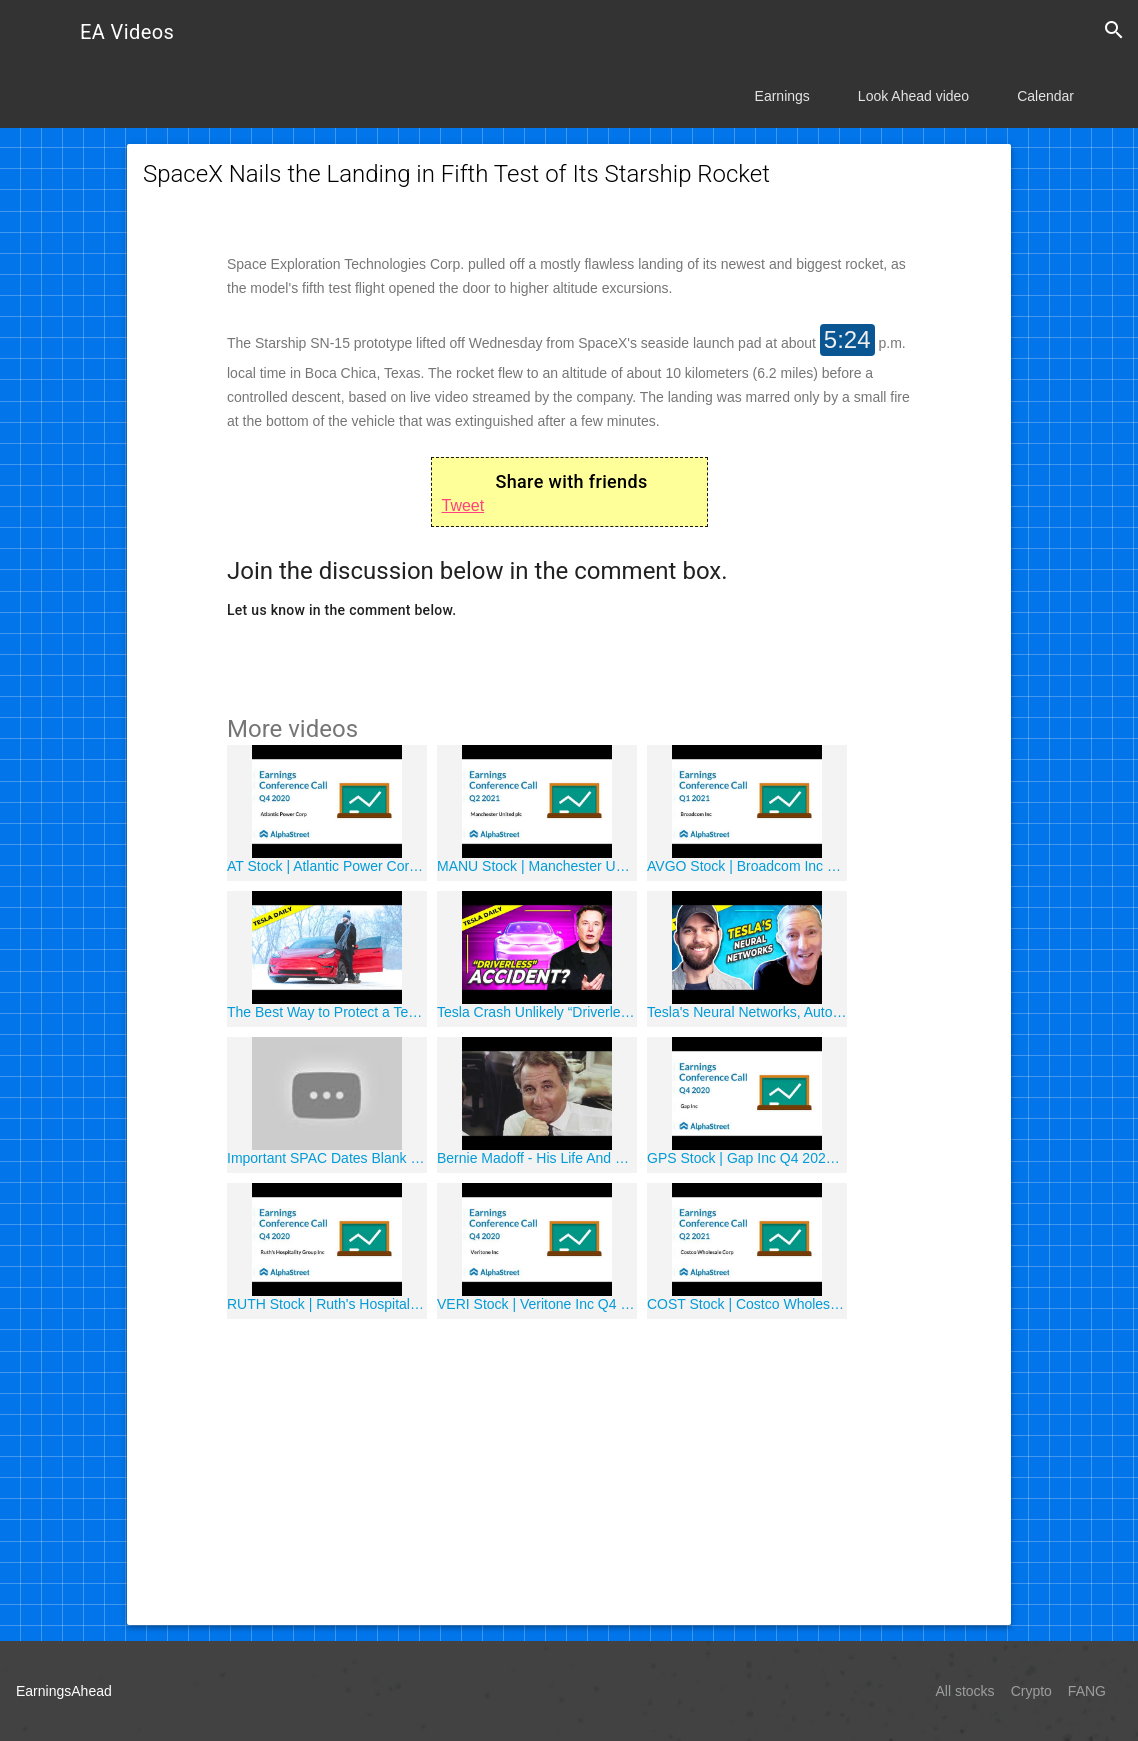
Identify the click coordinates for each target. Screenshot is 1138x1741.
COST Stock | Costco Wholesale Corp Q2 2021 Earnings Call (747, 1304)
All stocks (965, 1691)
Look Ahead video (913, 96)
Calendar (1045, 96)
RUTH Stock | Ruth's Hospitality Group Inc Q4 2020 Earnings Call (327, 1304)
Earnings (782, 96)
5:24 (847, 339)
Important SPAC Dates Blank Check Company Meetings (327, 1158)
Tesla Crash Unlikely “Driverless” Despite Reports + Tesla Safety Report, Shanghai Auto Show (537, 1012)
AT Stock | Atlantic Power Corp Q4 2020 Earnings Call (327, 866)
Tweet (463, 505)
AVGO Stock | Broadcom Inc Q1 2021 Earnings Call (747, 866)
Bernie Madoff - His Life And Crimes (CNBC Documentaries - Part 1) (537, 1158)
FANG (1087, 1691)
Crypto (1031, 1691)
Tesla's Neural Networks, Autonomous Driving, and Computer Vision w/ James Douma (747, 1012)
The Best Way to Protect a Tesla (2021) (327, 1012)
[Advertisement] (569, 1469)
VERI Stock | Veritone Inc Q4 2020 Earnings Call (537, 1304)
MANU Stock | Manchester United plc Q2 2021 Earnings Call (537, 866)
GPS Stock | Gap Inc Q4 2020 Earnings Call (747, 1158)
